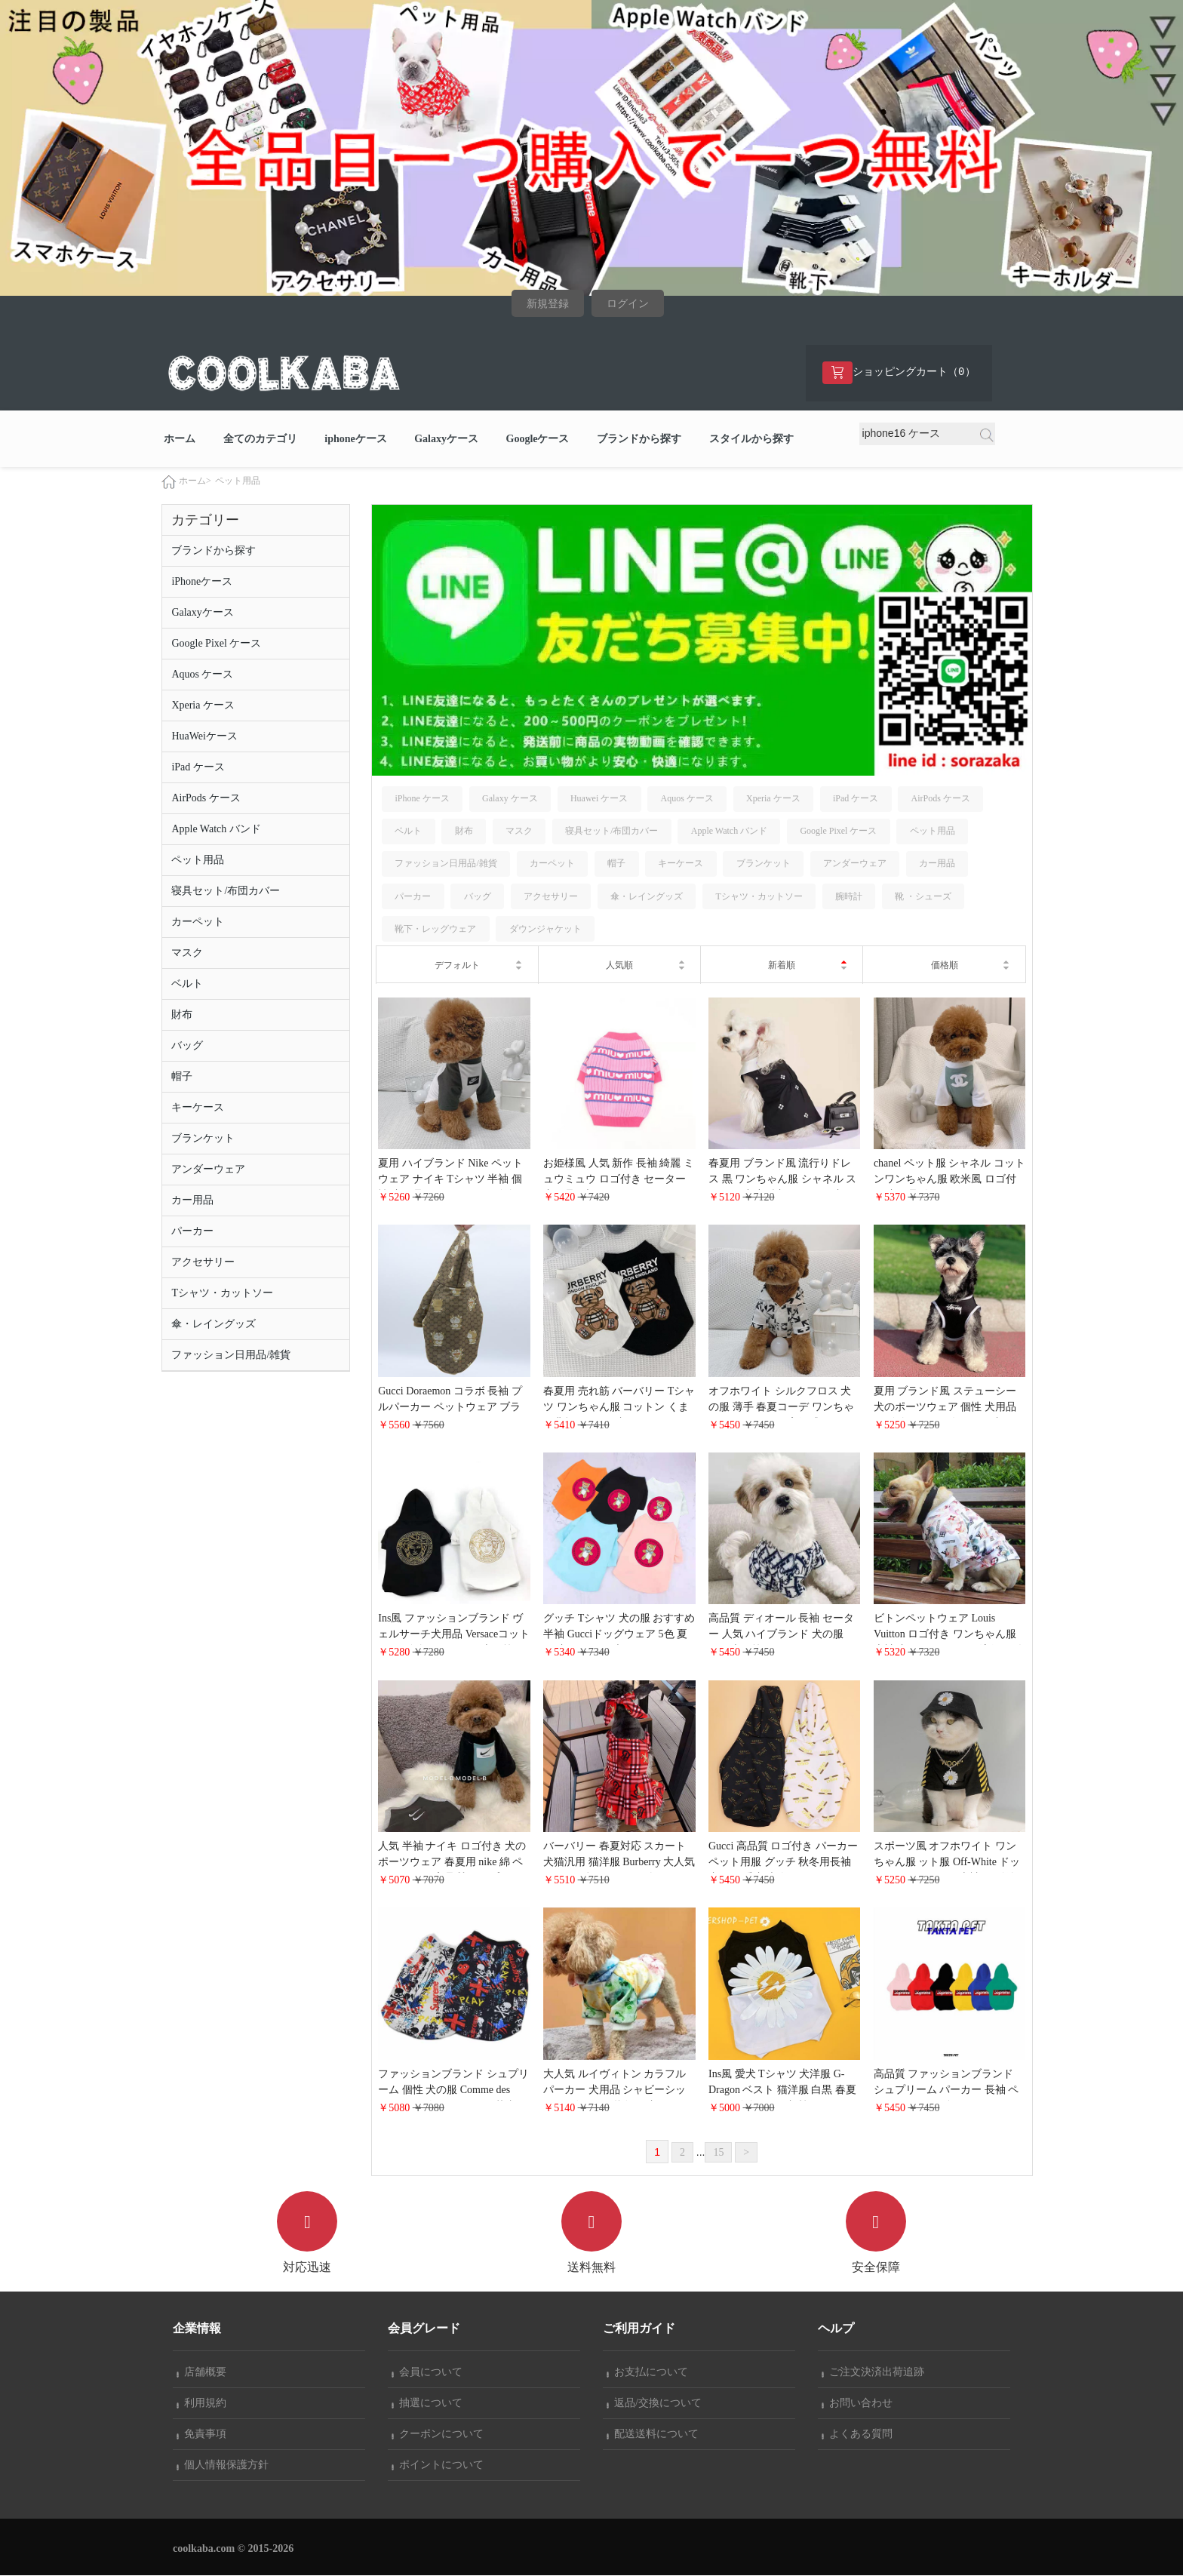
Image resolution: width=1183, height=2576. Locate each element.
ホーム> (195, 481)
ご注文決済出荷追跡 (873, 2372)
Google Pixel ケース (216, 644)
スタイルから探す (751, 439)
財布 (181, 1015)
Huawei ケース (599, 799)
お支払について (647, 2372)
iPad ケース (197, 767)
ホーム (179, 439)
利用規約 (201, 2403)
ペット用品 (237, 481)
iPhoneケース (201, 582)
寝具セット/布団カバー (225, 891)
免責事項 (201, 2434)
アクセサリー (203, 1262)
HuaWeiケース (204, 736)
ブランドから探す (639, 439)
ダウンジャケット (545, 929)
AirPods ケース (205, 798)
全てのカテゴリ (260, 439)
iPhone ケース (422, 799)
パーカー (192, 1231)
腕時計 (848, 897)
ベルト (187, 984)
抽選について (427, 2403)
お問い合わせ (857, 2403)
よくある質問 (857, 2434)
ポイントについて (438, 2465)
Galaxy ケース (510, 799)
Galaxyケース (446, 439)
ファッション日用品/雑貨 (230, 1355)
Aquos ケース (202, 675)
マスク (187, 953)
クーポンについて (438, 2434)
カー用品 (192, 1201)
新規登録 (548, 303)
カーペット (197, 922)
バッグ (187, 1046)
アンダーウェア (208, 1170)
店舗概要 (201, 2372)
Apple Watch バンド (215, 829)
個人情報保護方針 (223, 2465)
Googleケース (538, 439)
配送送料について (653, 2434)
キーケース (197, 1108)
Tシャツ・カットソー (222, 1293)
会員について (427, 2372)
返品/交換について (654, 2403)
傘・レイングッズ (213, 1324)
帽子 (181, 1077)
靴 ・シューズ (923, 897)
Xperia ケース (203, 706)
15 (718, 2153)
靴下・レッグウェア (435, 929)
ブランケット (203, 1139)
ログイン (628, 303)
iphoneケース (355, 439)
